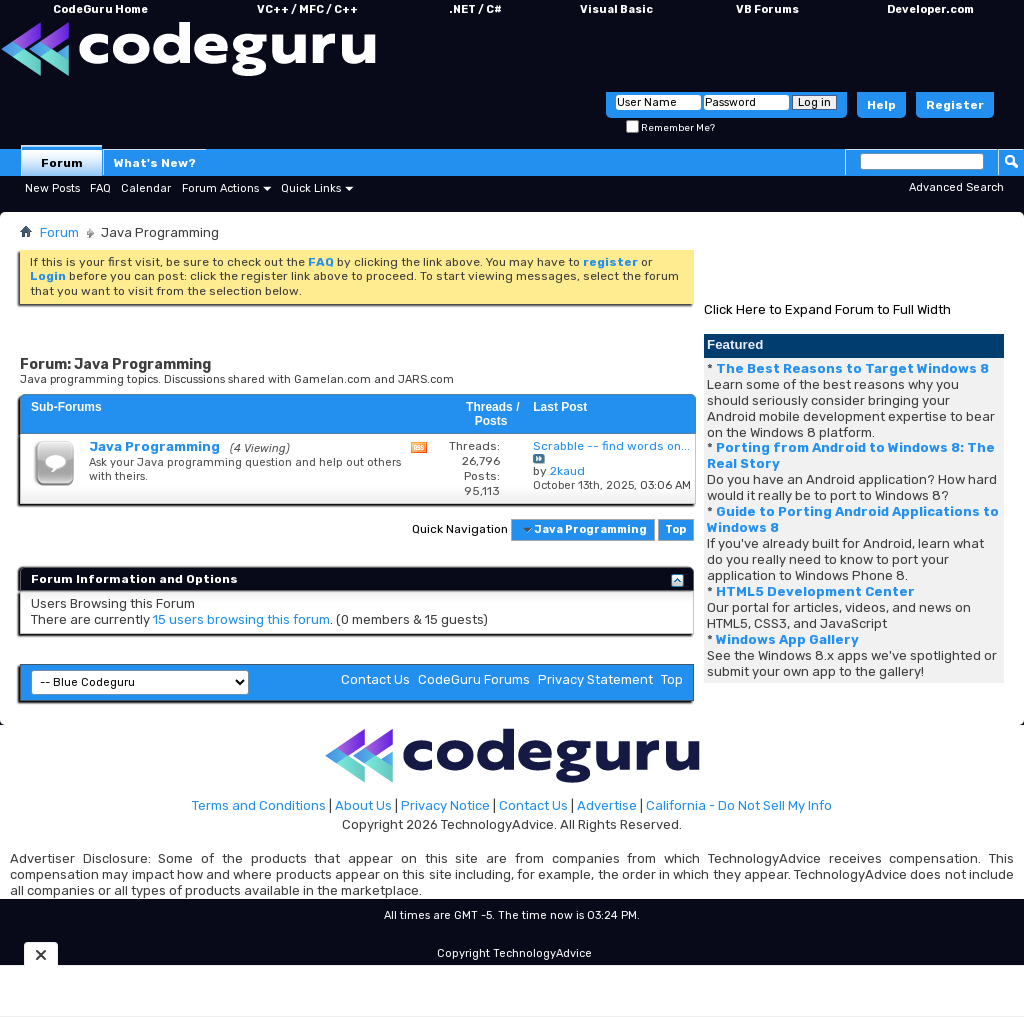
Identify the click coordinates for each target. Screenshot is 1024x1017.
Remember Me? (670, 128)
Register (955, 105)
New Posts (52, 188)
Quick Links (311, 188)
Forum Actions (220, 188)
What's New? (155, 163)
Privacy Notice (445, 805)
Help (881, 105)
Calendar (146, 188)
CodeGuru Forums (474, 679)
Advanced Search (956, 187)
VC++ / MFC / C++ (307, 9)
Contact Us (375, 679)
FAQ (100, 188)
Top (675, 529)
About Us (363, 805)
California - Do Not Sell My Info (739, 805)
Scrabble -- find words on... (611, 446)
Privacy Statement (595, 679)
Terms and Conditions (259, 805)
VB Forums (767, 9)
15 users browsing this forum (241, 619)
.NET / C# (475, 9)
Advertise (607, 805)
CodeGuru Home (100, 9)
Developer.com (930, 9)
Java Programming (154, 446)
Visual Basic (616, 9)
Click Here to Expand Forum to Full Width (827, 309)
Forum (62, 163)
